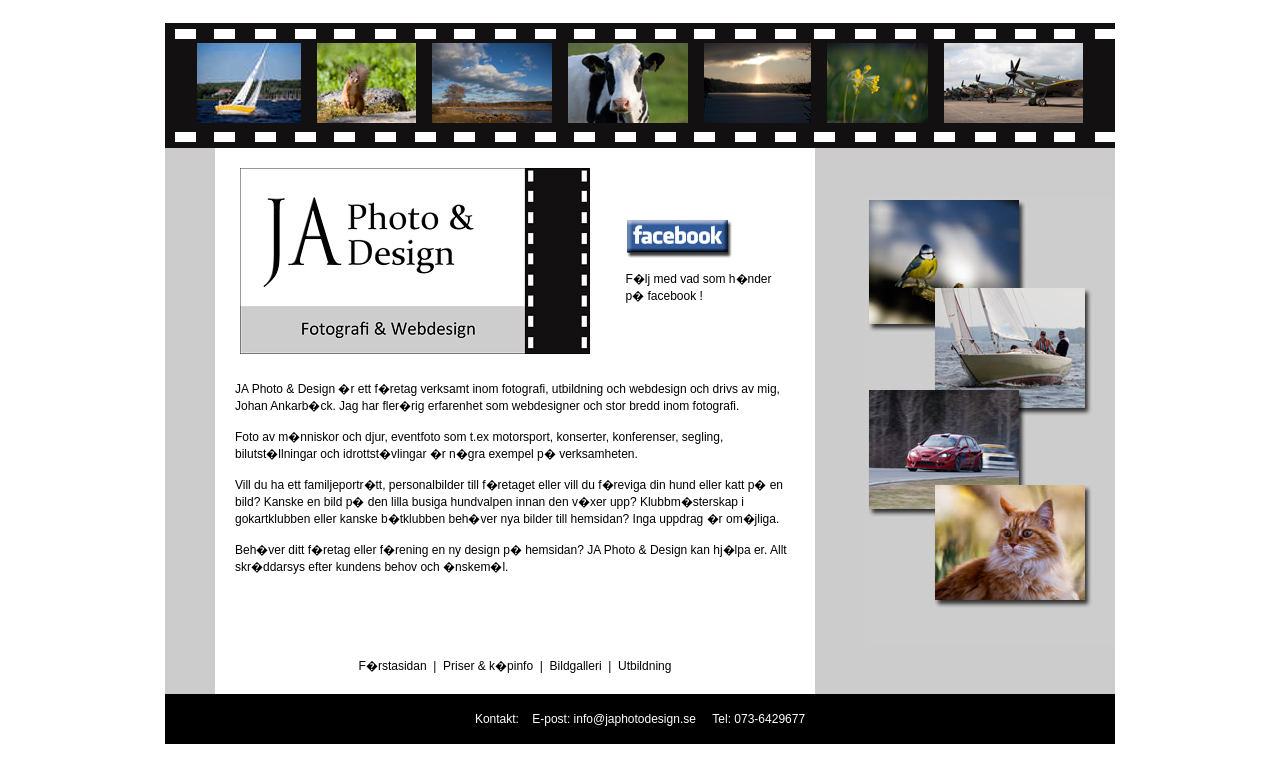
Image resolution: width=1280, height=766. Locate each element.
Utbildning (644, 666)
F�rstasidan (393, 666)
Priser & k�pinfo (488, 666)
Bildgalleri (576, 666)
